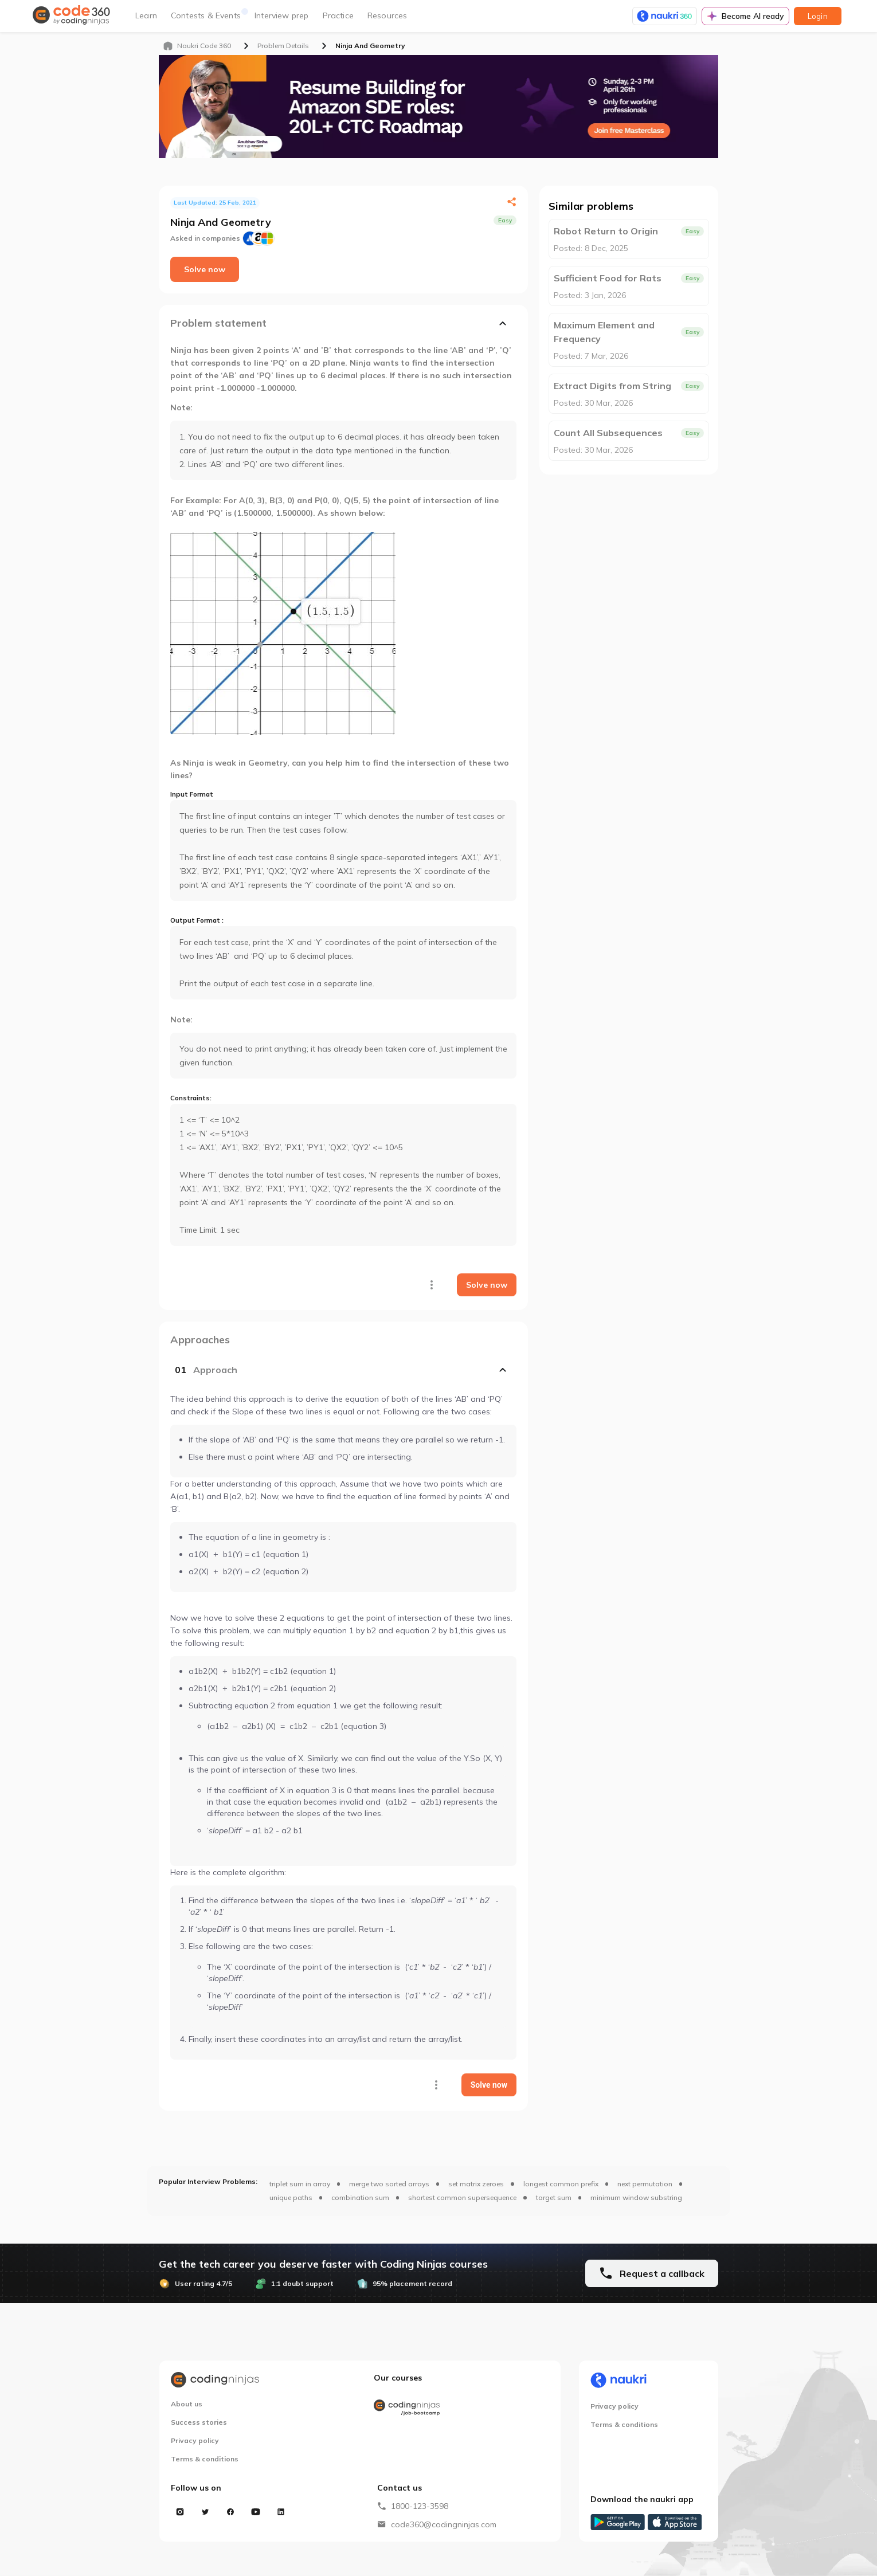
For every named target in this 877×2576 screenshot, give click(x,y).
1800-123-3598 (419, 2506)
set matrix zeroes (476, 2183)
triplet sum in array (299, 2183)
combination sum (360, 2197)
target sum (553, 2197)
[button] (343, 1369)
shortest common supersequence (462, 2197)
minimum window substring (636, 2197)
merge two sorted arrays (389, 2183)
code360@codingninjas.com (443, 2524)
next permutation (644, 2183)
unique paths (290, 2197)
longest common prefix (560, 2183)
